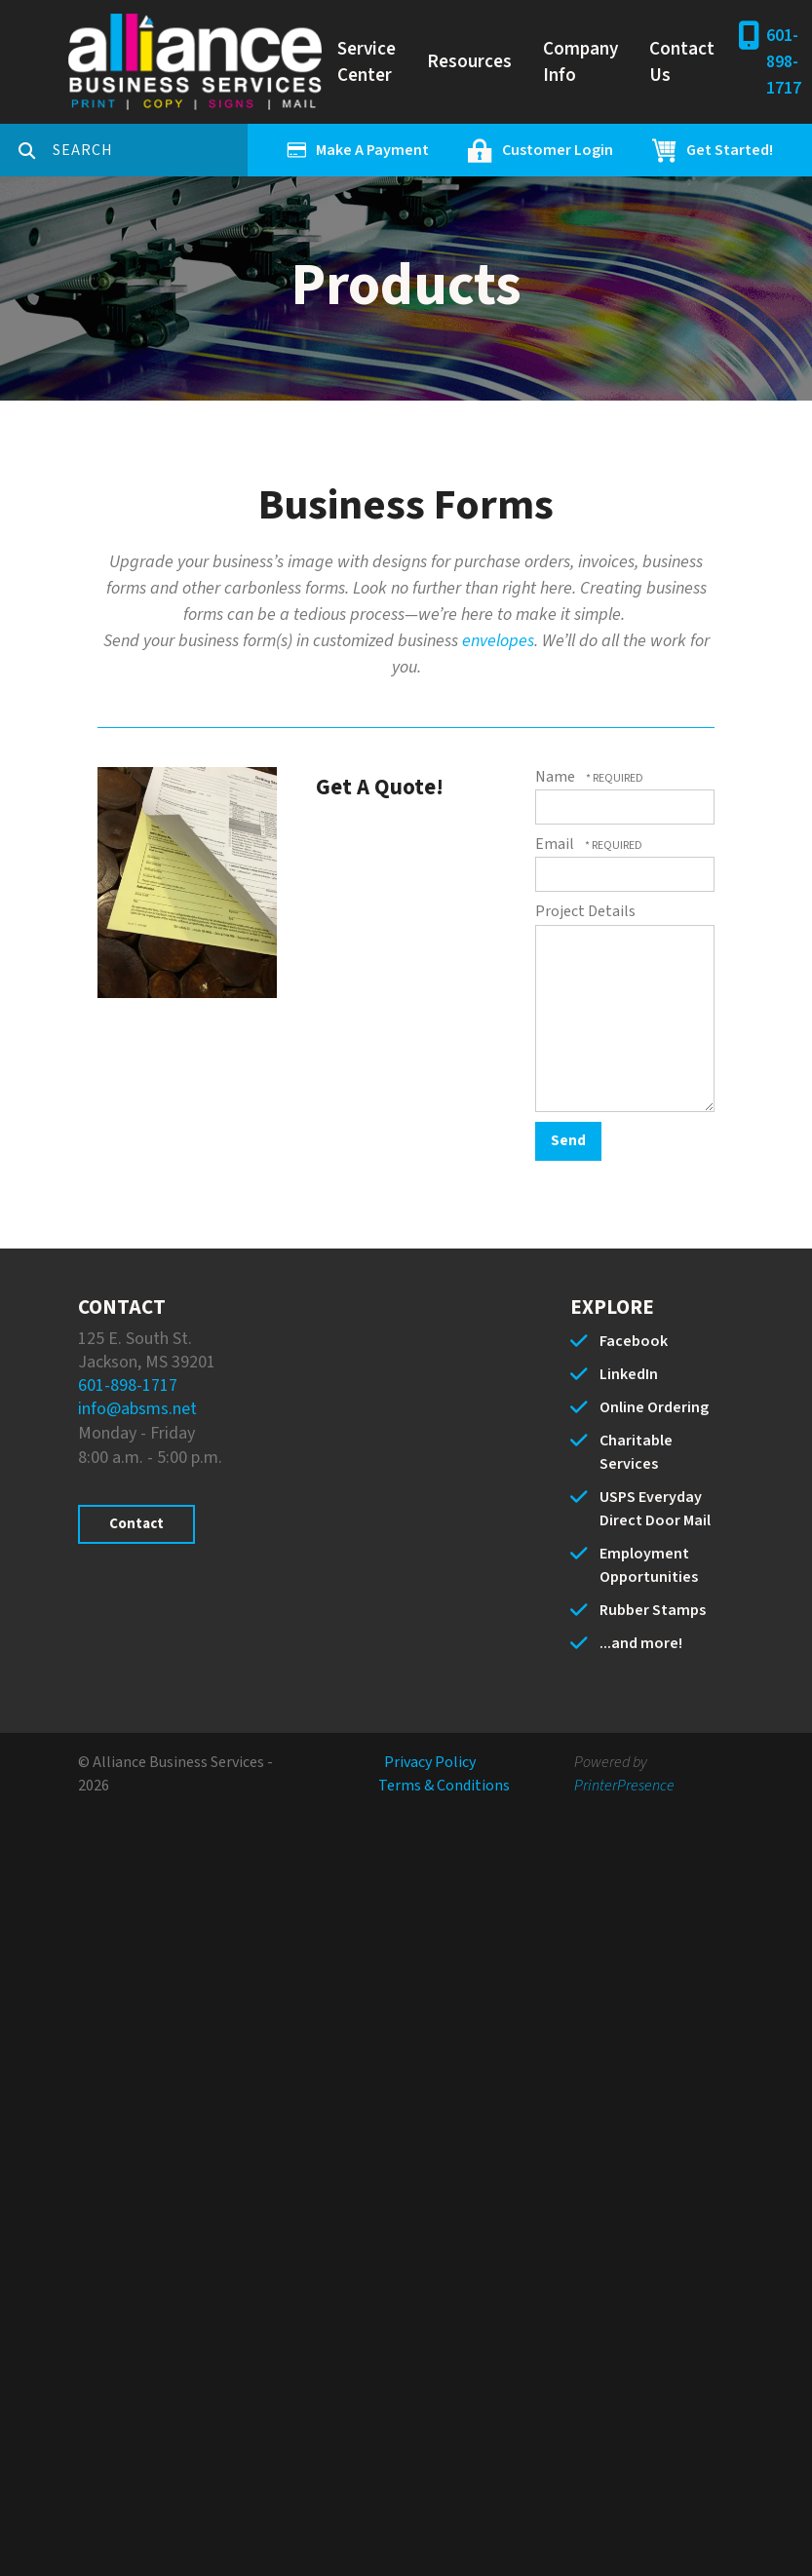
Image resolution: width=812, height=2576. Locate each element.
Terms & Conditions (444, 1785)
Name (556, 777)
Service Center (366, 62)
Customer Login (557, 150)
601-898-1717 (783, 61)
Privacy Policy (430, 1762)
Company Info (580, 62)
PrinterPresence (624, 1785)
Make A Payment (372, 150)
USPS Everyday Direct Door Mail (655, 1508)
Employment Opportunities (648, 1565)
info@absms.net (137, 1409)
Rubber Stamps (652, 1610)
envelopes (498, 641)
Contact (136, 1524)
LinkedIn (628, 1374)
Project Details (585, 911)
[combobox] (150, 150)
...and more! (640, 1643)
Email (556, 844)
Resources (469, 62)
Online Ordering (654, 1407)
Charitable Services (636, 1452)
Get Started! (729, 150)
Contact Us (682, 62)
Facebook (633, 1341)
